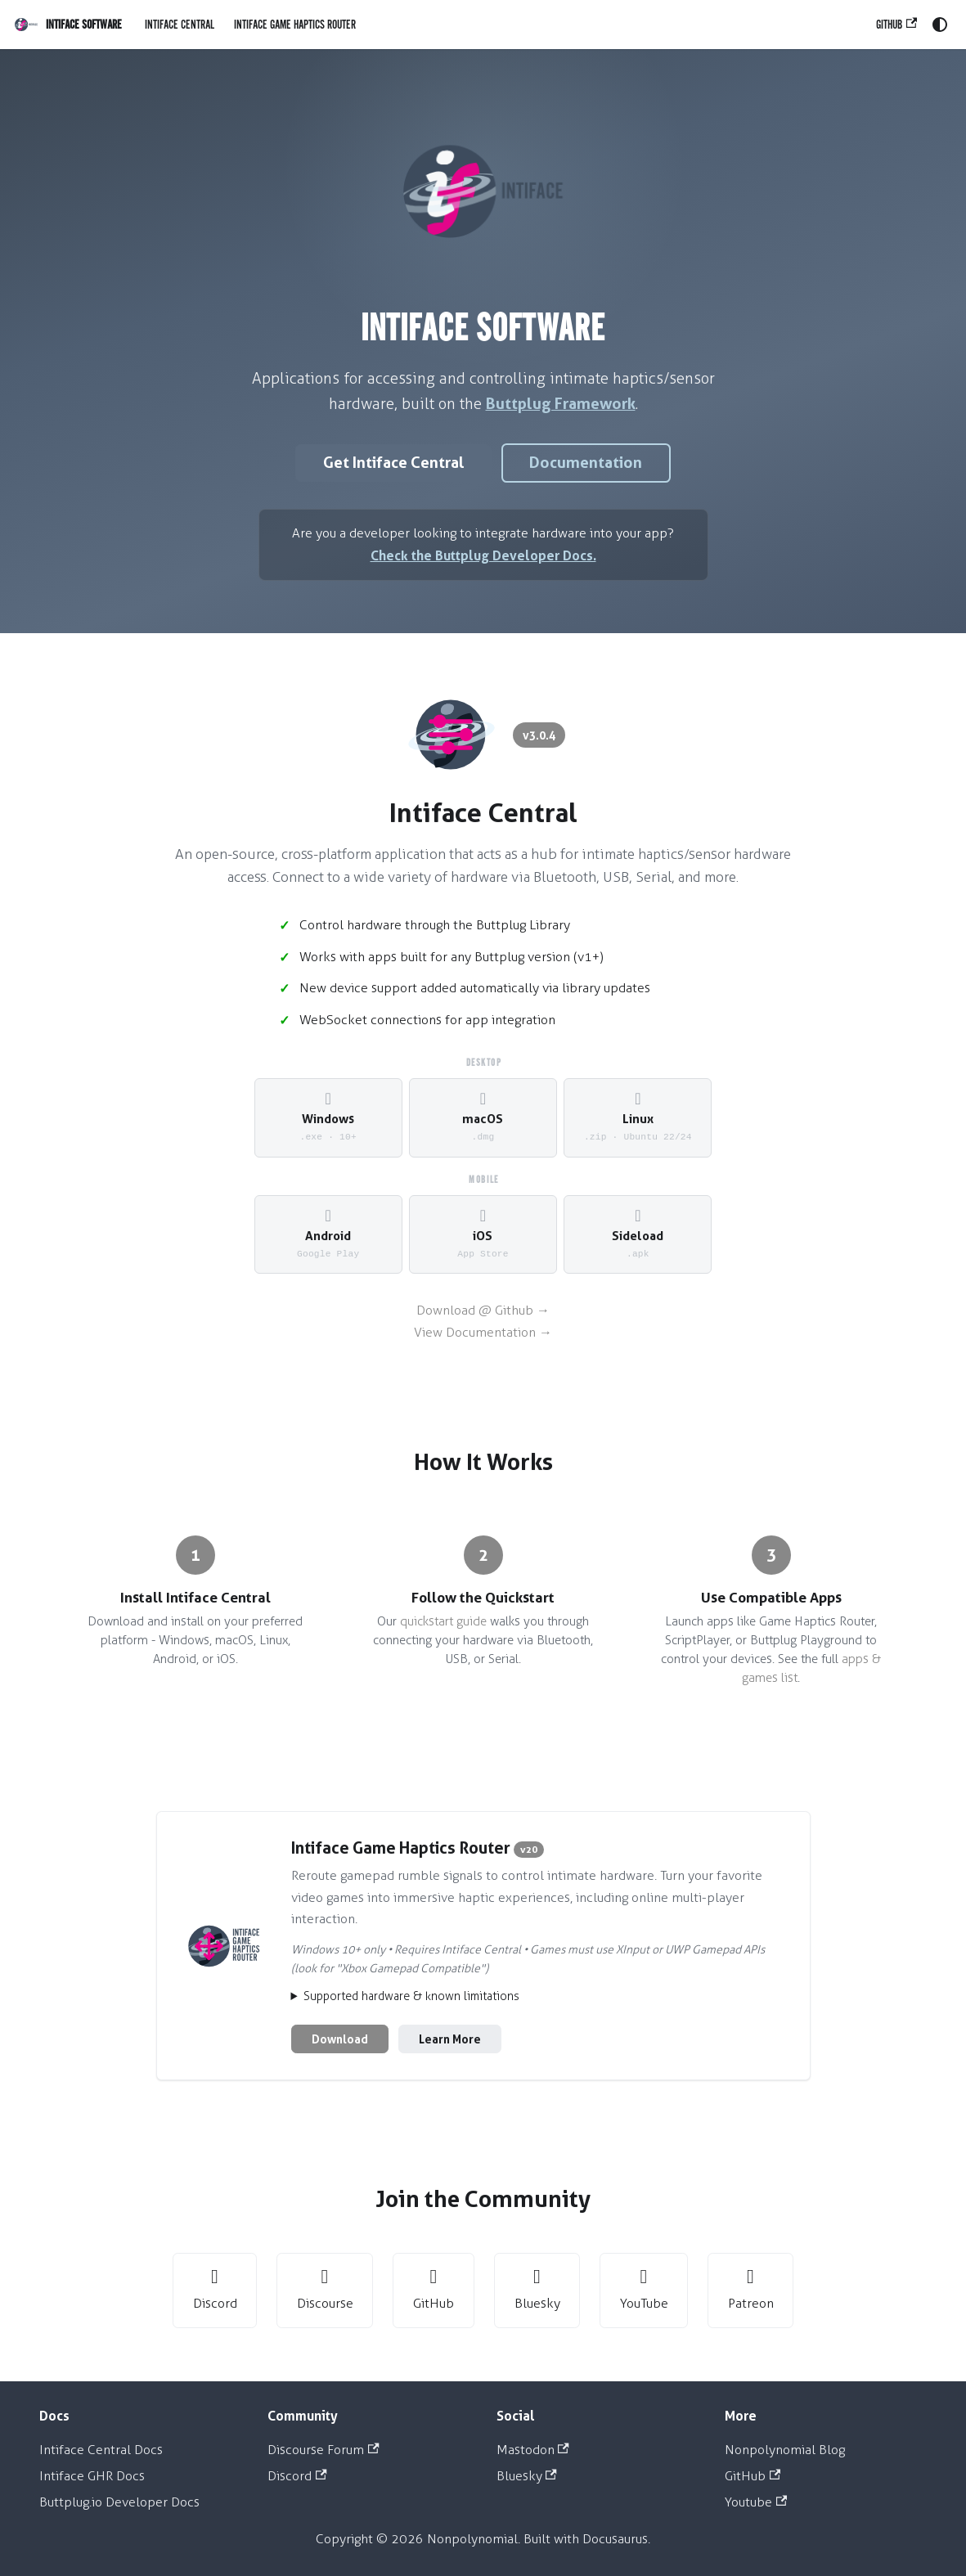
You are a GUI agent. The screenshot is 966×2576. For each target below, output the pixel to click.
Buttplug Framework (561, 403)
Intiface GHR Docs (92, 2476)
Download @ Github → (483, 1310)
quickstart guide (443, 1621)
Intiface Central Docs (101, 2449)
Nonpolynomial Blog (785, 2449)
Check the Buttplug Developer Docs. (483, 555)
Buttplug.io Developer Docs (119, 2502)
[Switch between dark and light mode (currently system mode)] (940, 24)
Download (340, 2039)
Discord (296, 2476)
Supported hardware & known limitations (411, 1996)
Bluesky (526, 2476)
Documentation (585, 462)
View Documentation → (483, 1332)
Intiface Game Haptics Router (295, 24)
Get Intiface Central (394, 462)
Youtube (756, 2502)
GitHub (896, 24)
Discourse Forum (323, 2449)
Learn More (450, 2039)
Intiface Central (179, 24)
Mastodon (532, 2449)
